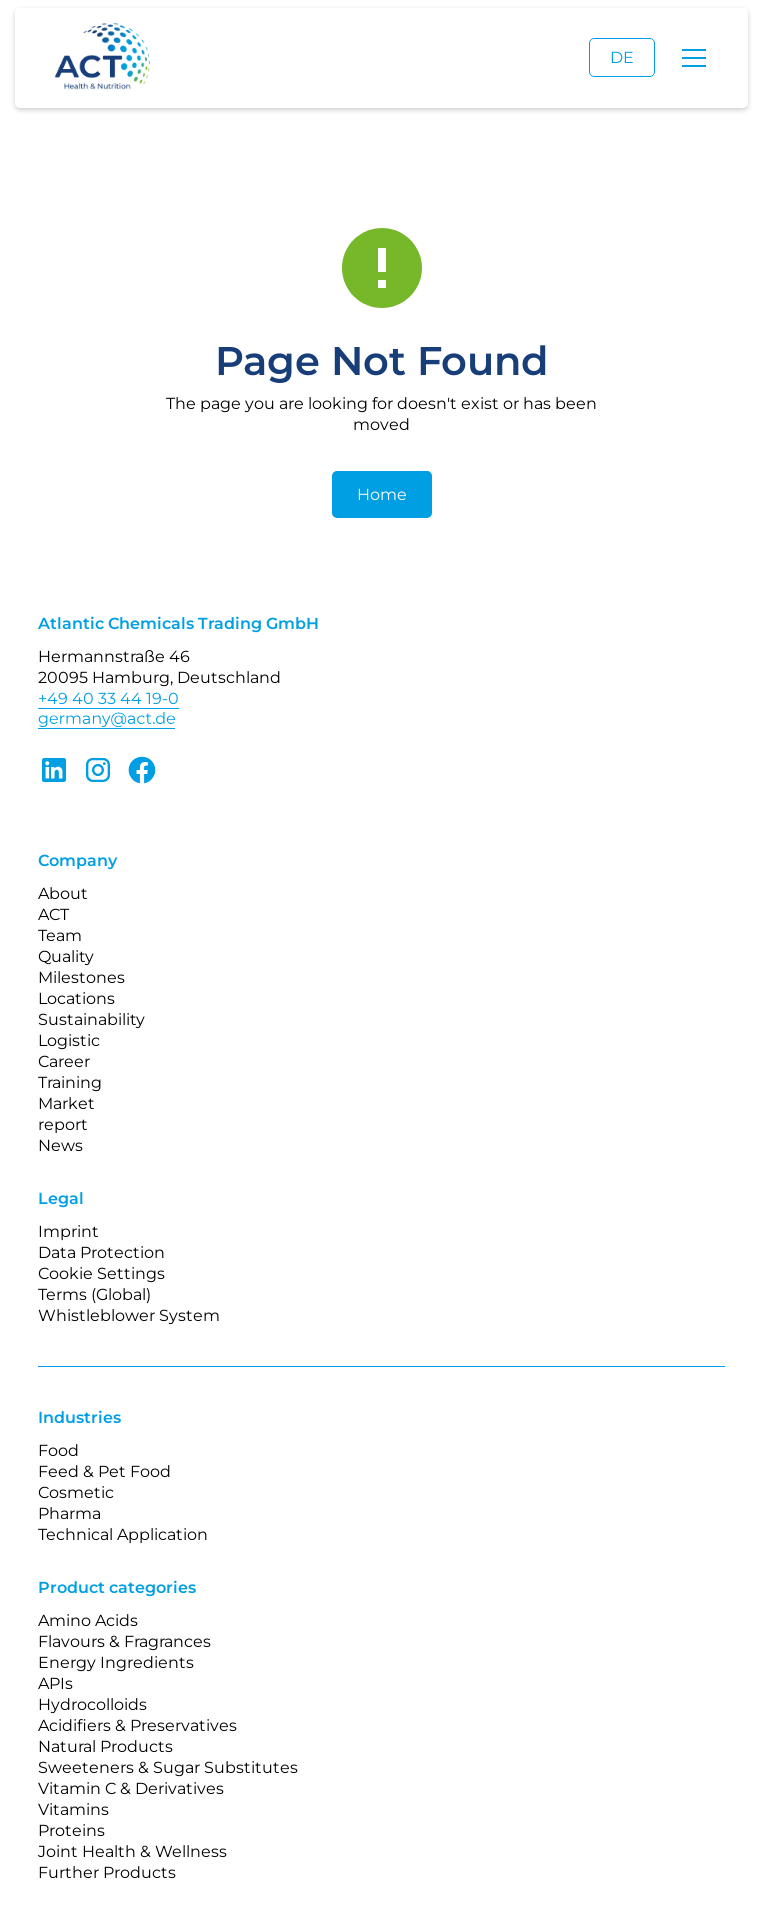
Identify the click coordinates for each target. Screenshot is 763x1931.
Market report (66, 1114)
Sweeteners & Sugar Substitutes (168, 1767)
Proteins (71, 1830)
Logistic (69, 1040)
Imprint (68, 1231)
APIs (55, 1683)
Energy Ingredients (116, 1662)
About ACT (63, 904)
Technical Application (123, 1534)
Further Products (107, 1872)
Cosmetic (76, 1492)
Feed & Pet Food (104, 1471)
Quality (66, 956)
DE (622, 57)
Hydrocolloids (92, 1704)
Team (60, 935)
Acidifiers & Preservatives (137, 1725)
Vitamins (73, 1809)
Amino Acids (88, 1620)
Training (70, 1082)
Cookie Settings (101, 1273)
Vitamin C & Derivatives (131, 1788)
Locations (76, 998)
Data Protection (101, 1252)
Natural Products (105, 1746)
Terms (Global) (94, 1294)
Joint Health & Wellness (132, 1851)
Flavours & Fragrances (124, 1641)
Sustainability (91, 1019)
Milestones (81, 977)
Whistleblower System (129, 1315)
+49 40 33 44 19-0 (108, 698)
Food (58, 1450)
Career (64, 1061)
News (60, 1145)
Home (382, 494)
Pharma (69, 1513)
